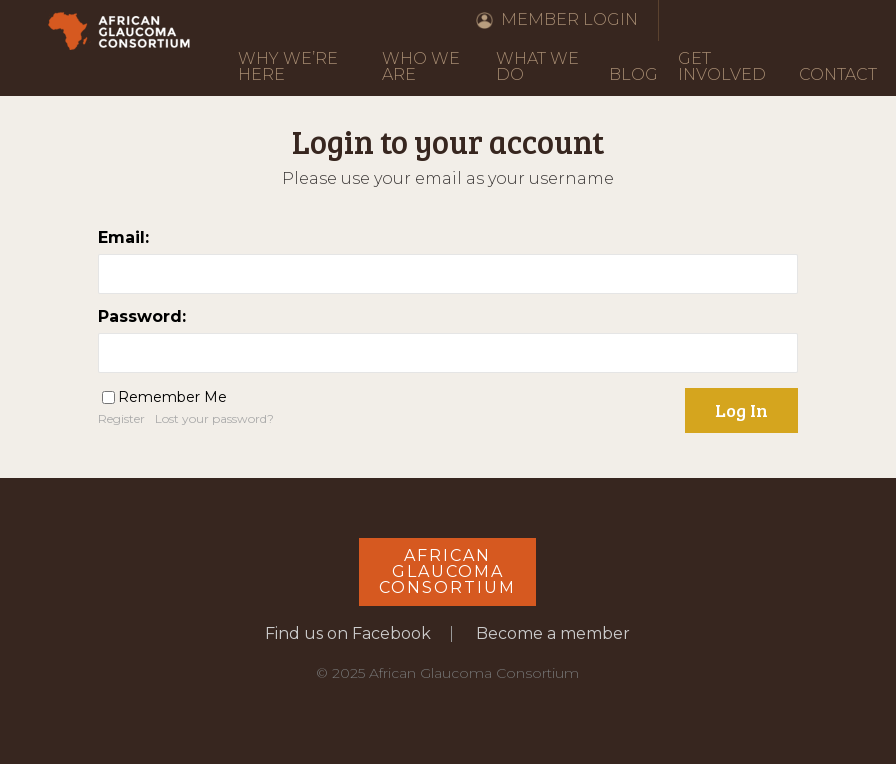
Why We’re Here (288, 66)
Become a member (553, 633)
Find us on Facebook (348, 633)
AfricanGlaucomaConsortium (447, 571)
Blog (633, 74)
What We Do (537, 66)
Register (121, 418)
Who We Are (421, 66)
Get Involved (722, 66)
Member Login (569, 19)
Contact (838, 74)
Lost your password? (214, 418)
